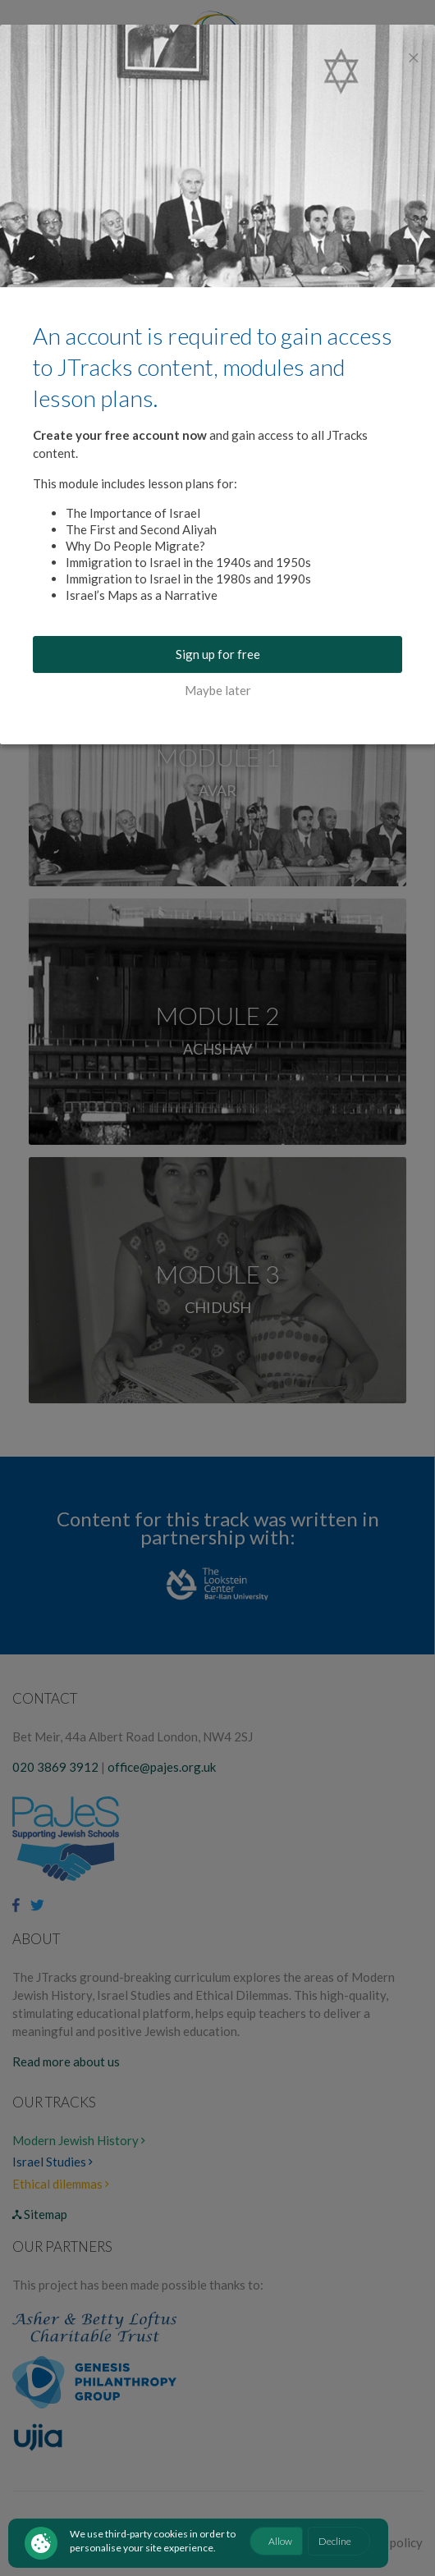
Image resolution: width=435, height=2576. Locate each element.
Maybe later (218, 690)
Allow (280, 2541)
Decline (334, 2541)
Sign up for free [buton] (218, 654)
